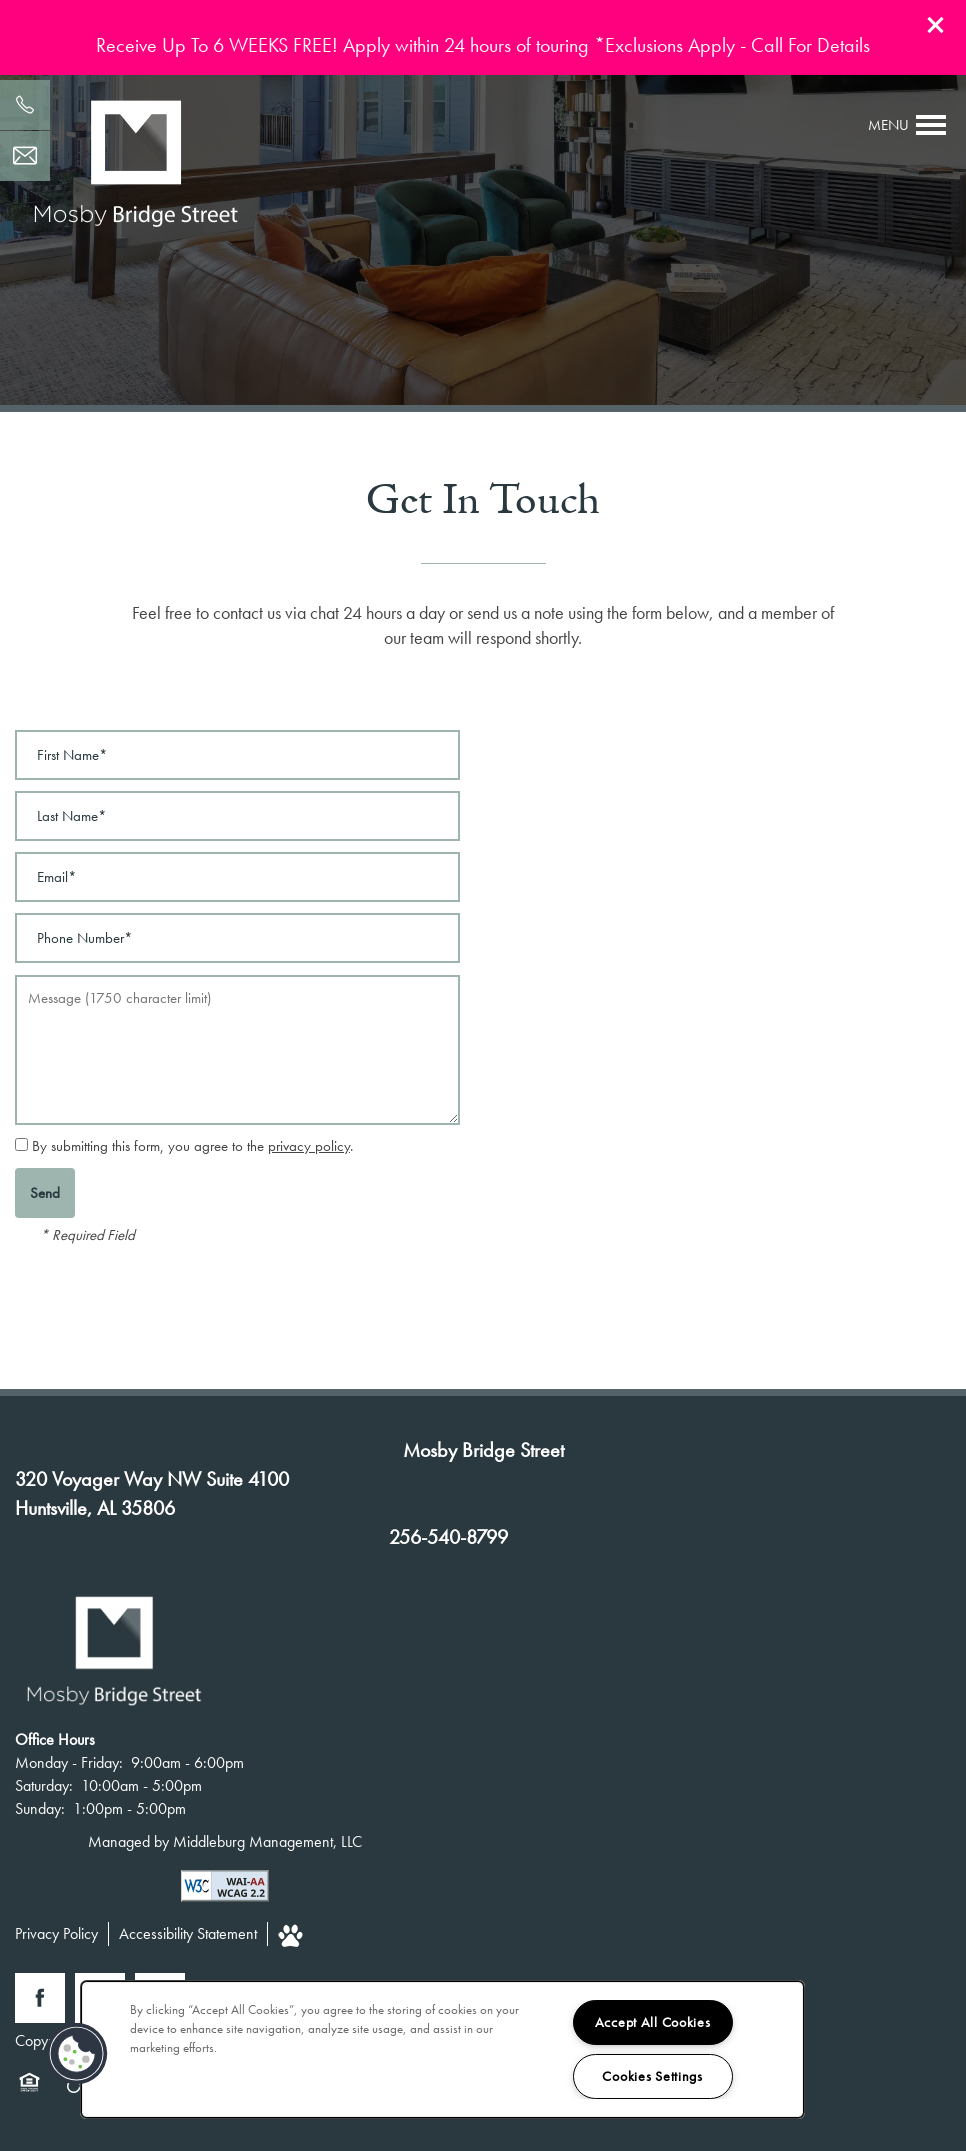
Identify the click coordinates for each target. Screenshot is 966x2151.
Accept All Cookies (653, 2022)
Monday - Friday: (69, 1762)
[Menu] (907, 125)
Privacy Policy (56, 1933)
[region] (442, 2049)
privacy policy (309, 1146)
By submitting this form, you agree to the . (192, 1146)
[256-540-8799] (25, 105)
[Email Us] (25, 156)
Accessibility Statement (188, 1933)
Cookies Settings (652, 2076)
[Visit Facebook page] (40, 1998)
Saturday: (44, 1785)
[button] (936, 25)
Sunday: (40, 1808)
